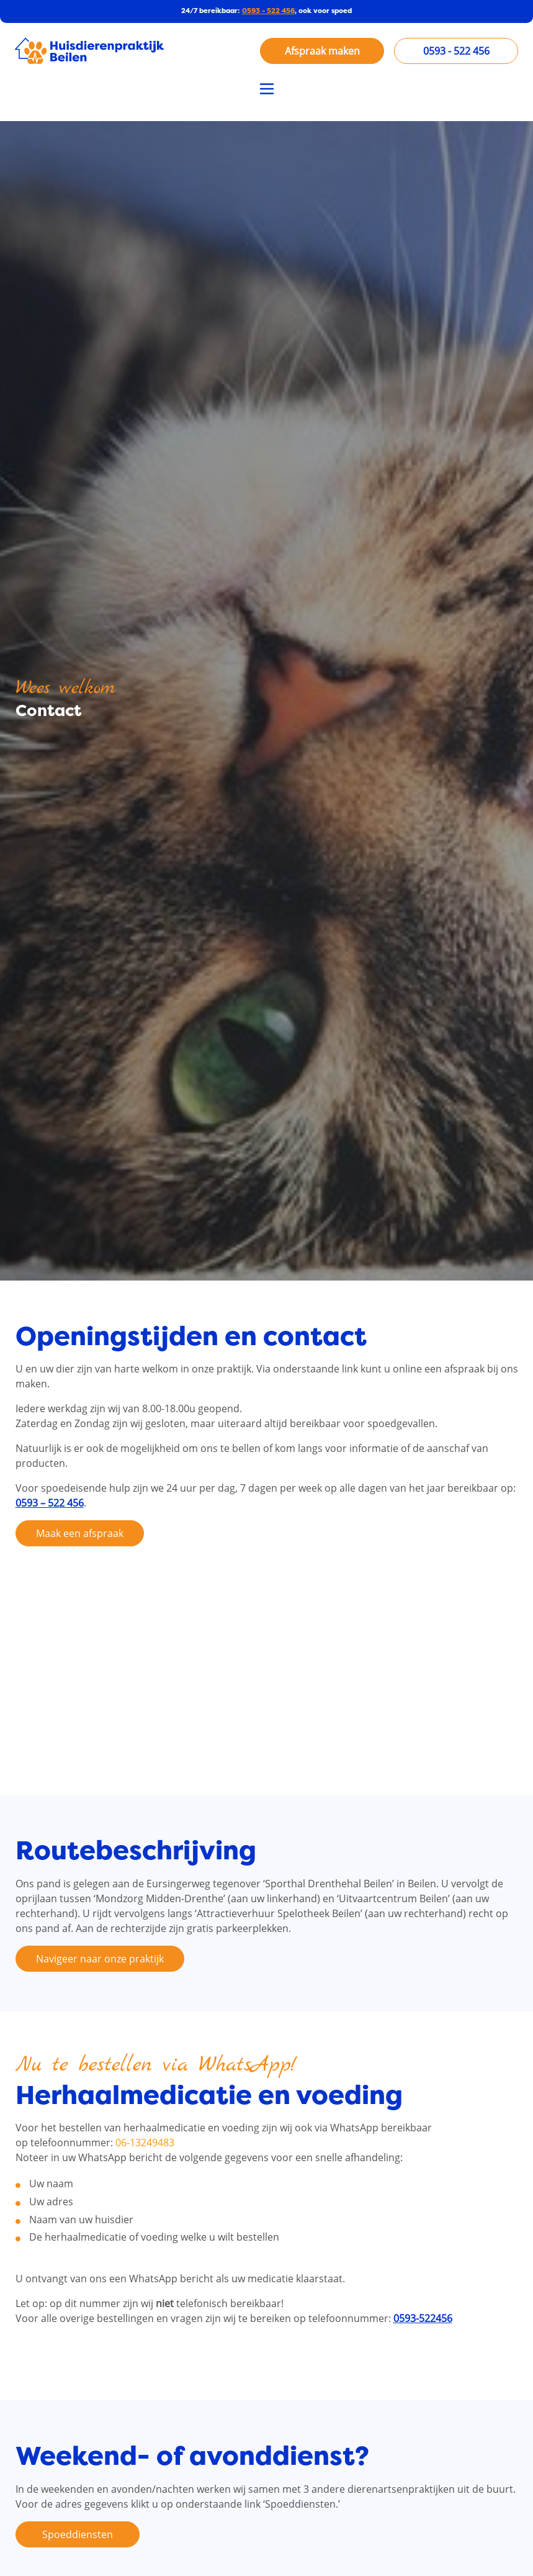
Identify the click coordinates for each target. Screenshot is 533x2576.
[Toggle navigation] (266, 88)
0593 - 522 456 (268, 11)
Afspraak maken (322, 51)
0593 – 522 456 (50, 1503)
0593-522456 (422, 2318)
